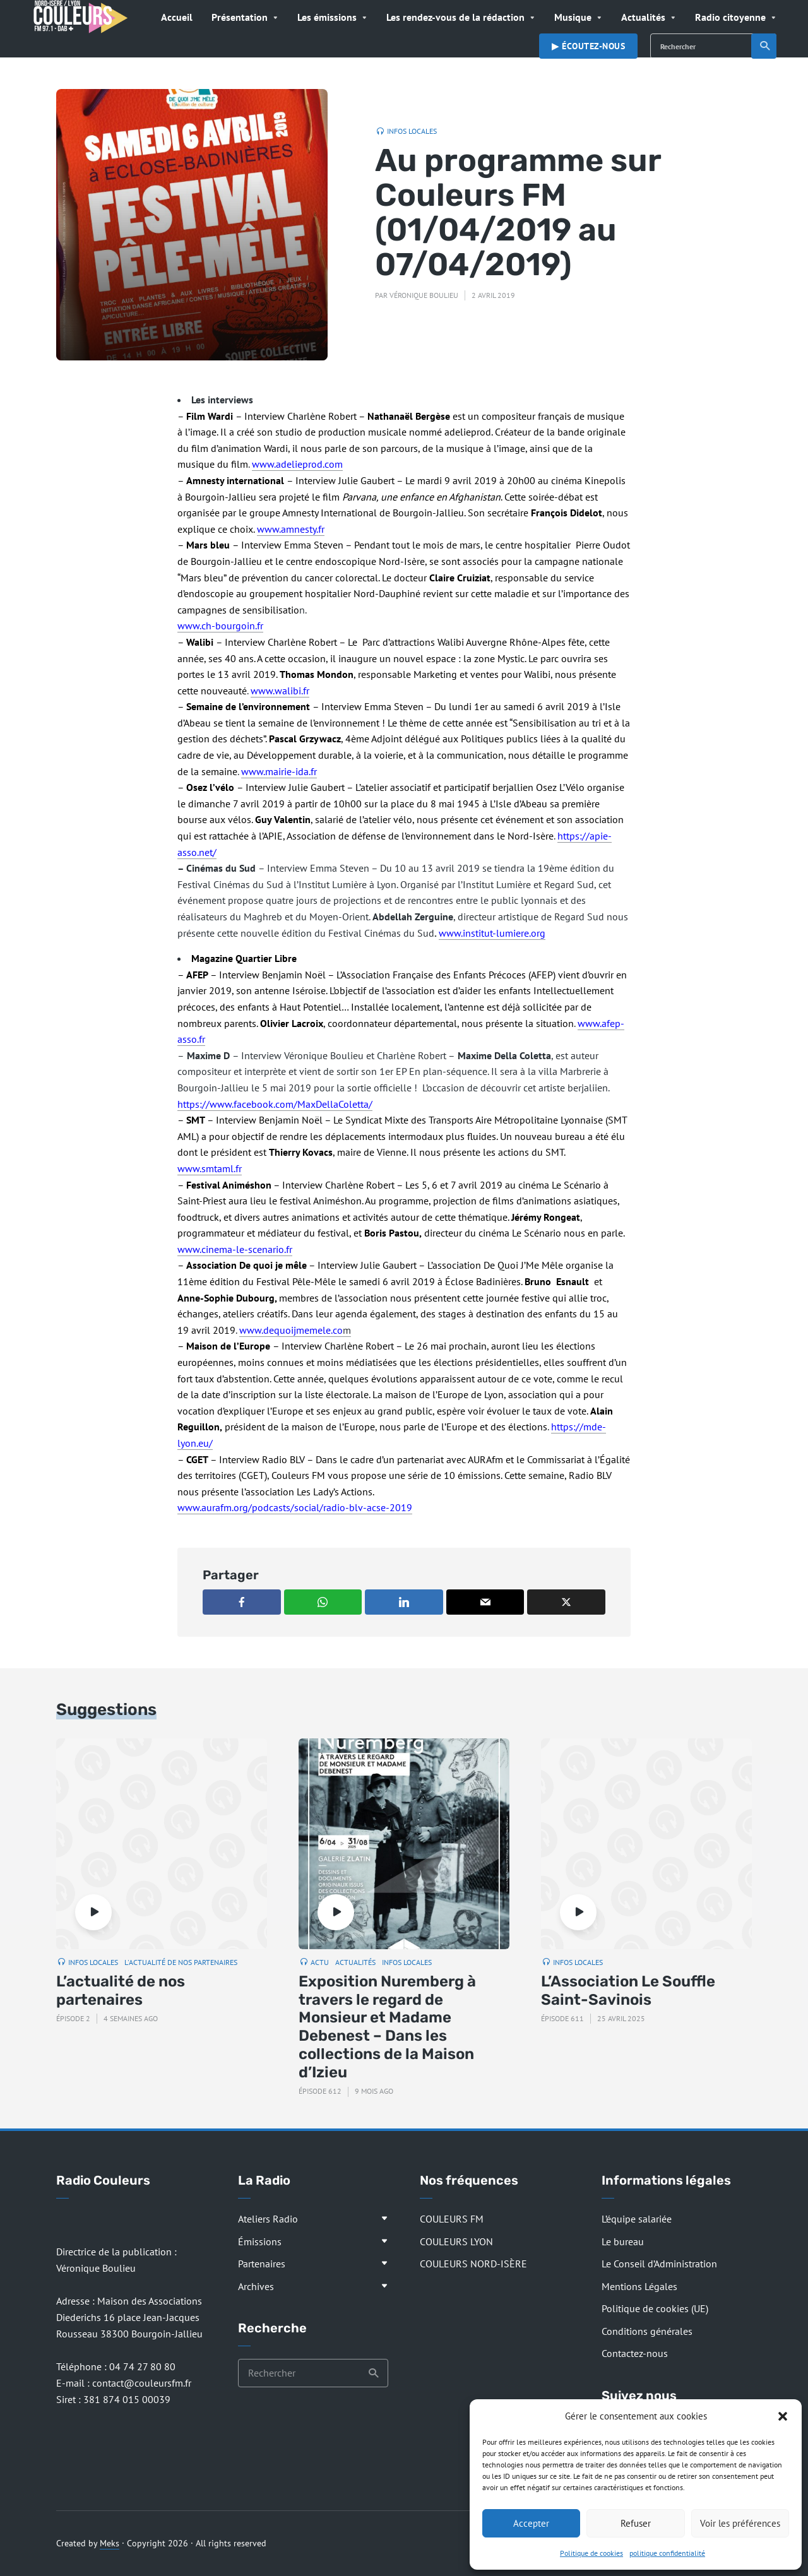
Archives (256, 2286)
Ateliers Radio (268, 2218)
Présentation (239, 17)
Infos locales (412, 131)
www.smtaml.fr (209, 1168)
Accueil (177, 17)
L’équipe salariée (637, 2218)
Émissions (260, 2241)
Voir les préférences (740, 2523)
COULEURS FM (452, 2218)
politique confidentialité (667, 2553)
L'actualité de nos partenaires (180, 1962)
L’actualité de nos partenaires (120, 1991)
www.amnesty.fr (290, 529)
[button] (782, 2416)
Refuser (636, 2523)
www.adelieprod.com (297, 464)
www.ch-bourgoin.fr (220, 625)
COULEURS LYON (456, 2241)
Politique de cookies (591, 2553)
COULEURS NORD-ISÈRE (473, 2263)
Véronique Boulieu (423, 295)
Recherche (765, 46)
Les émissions (327, 17)
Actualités (643, 17)
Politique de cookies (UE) (655, 2308)
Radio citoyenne (730, 17)
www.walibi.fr (280, 690)
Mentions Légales (639, 2286)
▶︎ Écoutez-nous (588, 46)
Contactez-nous (635, 2353)
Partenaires (261, 2263)
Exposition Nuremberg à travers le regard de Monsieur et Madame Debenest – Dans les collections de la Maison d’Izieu (387, 2027)
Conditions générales (647, 2331)
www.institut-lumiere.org (492, 933)
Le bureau (623, 2241)
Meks (109, 2543)
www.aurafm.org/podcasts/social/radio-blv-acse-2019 (294, 1507)
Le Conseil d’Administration (659, 2263)
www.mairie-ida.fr (279, 771)
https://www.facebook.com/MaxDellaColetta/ (274, 1104)
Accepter (531, 2523)
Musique (572, 17)
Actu (320, 1962)
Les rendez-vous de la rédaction (455, 17)
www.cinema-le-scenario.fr (234, 1249)
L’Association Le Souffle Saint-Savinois (628, 1991)
